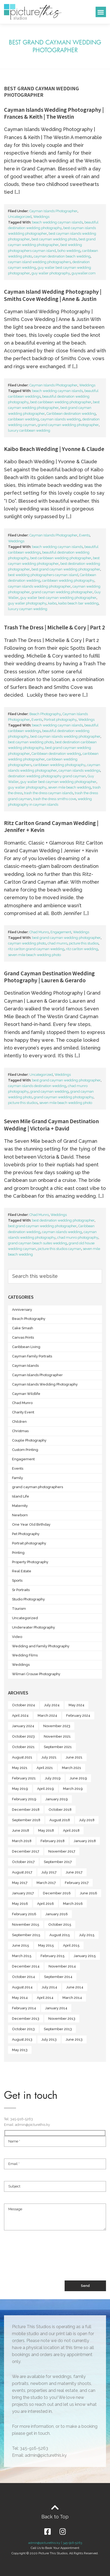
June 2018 (20, 1830)
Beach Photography (45, 714)
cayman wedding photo (27, 943)
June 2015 (20, 1945)
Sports (17, 1580)
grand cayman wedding (49, 1091)
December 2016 (57, 1893)
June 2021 (74, 1757)
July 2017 (49, 1872)
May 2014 (20, 1998)
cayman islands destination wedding (37, 1086)
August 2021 (22, 1757)
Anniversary (22, 1310)
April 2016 (45, 1904)
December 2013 (25, 2019)
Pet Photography (26, 1534)
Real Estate (21, 1571)
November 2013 (61, 2019)
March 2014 (72, 1998)
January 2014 (56, 2008)
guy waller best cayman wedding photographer (58, 598)
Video (17, 1637)
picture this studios (84, 943)
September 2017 (58, 1862)
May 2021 (20, 1768)
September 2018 (26, 1820)
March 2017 (46, 1883)
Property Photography (30, 1562)
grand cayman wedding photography (63, 1097)
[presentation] (44, 2260)
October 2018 (60, 1810)
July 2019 (53, 1778)
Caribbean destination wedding (71, 414)
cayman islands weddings (79, 770)
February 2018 (53, 1841)
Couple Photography (29, 1440)
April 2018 (71, 1830)
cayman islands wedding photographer (39, 586)
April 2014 (45, 1998)
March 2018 (22, 1841)
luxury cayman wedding (27, 609)
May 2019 (20, 1789)
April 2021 (45, 1768)
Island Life (20, 1496)
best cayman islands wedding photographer (65, 736)
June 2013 (74, 2039)
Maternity (20, 1506)
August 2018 (59, 1820)
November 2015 (25, 1924)
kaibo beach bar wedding (78, 603)
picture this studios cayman (59, 1249)
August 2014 (22, 1987)
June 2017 (74, 1872)
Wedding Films (25, 1655)
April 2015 (71, 1945)
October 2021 (23, 1747)
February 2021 (24, 1778)
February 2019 (24, 1799)
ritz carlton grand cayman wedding (36, 949)
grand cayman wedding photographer (68, 425)
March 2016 (73, 1904)
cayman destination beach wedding (62, 256)
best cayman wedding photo (54, 239)
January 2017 (23, 1893)
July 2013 (49, 2039)
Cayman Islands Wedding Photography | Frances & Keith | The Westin (54, 113)
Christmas (20, 1431)
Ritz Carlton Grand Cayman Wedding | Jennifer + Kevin (51, 826)
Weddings (41, 217)
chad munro (57, 943)
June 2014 (74, 1987)
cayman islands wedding (61, 419)
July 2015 (87, 1935)
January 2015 (85, 1956)
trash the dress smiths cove (54, 799)
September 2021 (58, 1747)
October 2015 (59, 1924)
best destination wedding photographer (63, 1220)
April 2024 (20, 1715)
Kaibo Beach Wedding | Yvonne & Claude (54, 449)
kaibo (52, 603)
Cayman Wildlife (26, 1394)
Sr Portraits (21, 1590)
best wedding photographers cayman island (43, 575)
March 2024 (47, 1715)
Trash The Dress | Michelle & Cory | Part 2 (54, 627)
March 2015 (22, 1956)
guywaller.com (84, 273)
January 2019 (56, 1799)
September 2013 (58, 2029)
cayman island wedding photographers (39, 262)
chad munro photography (77, 1237)
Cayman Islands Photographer (53, 211)
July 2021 (49, 1757)
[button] (101, 12)
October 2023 (23, 1736)
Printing (18, 1553)
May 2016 (20, 1904)
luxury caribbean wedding (29, 430)
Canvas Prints (23, 1337)
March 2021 (71, 1768)
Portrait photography (60, 720)
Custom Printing (25, 1450)
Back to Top (55, 2516)
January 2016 (56, 1914)
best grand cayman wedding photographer (66, 569)
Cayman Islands (25, 1366)
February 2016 (24, 1914)
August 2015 (59, 1935)
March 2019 (73, 1789)
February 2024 (78, 1715)
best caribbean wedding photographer (60, 402)
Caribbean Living (26, 1347)
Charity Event (23, 1412)
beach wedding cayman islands (57, 222)
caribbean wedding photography (68, 580)
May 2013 (20, 2050)
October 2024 (23, 1705)
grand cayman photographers (37, 1487)
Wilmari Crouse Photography (36, 1674)
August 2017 (22, 1872)
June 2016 (88, 1893)
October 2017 (23, 1862)
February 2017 (77, 1883)
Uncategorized (20, 217)
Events (84, 535)
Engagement (60, 932)
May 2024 (76, 1705)
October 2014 (23, 1977)
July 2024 (52, 1705)
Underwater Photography (33, 1627)
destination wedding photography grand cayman (47, 776)
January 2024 (23, 1726)
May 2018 (46, 1830)
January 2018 (85, 1841)
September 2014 (58, 1977)
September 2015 (26, 1935)
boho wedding (68, 251)
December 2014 (26, 1966)
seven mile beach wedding (69, 787)
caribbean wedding (23, 419)
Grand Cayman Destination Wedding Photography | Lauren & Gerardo (49, 976)
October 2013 (23, 2029)
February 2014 (24, 2008)
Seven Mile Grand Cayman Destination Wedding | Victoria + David (51, 1124)
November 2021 (57, 1736)
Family (17, 1478)
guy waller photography (51, 273)
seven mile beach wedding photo (34, 955)
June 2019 (78, 1778)
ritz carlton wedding (82, 949)
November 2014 (62, 1966)
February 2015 (53, 1956)
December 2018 (26, 1810)
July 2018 (87, 1820)
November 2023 (56, 1726)
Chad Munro (39, 932)
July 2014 (49, 1987)
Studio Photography (28, 1599)
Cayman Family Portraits (32, 1356)
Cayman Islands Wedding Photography (45, 1384)
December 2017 (25, 1851)
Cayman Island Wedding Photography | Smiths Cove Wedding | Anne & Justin (52, 295)
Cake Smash (22, 1328)
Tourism (19, 1609)
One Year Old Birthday (31, 1524)
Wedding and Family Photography (40, 1646)
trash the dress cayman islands (48, 793)
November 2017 (61, 1851)
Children (19, 1422)
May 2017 (20, 1883)
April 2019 (45, 1789)
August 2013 (22, 2039)
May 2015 (46, 1945)
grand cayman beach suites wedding (37, 1243)
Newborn (20, 1515)
